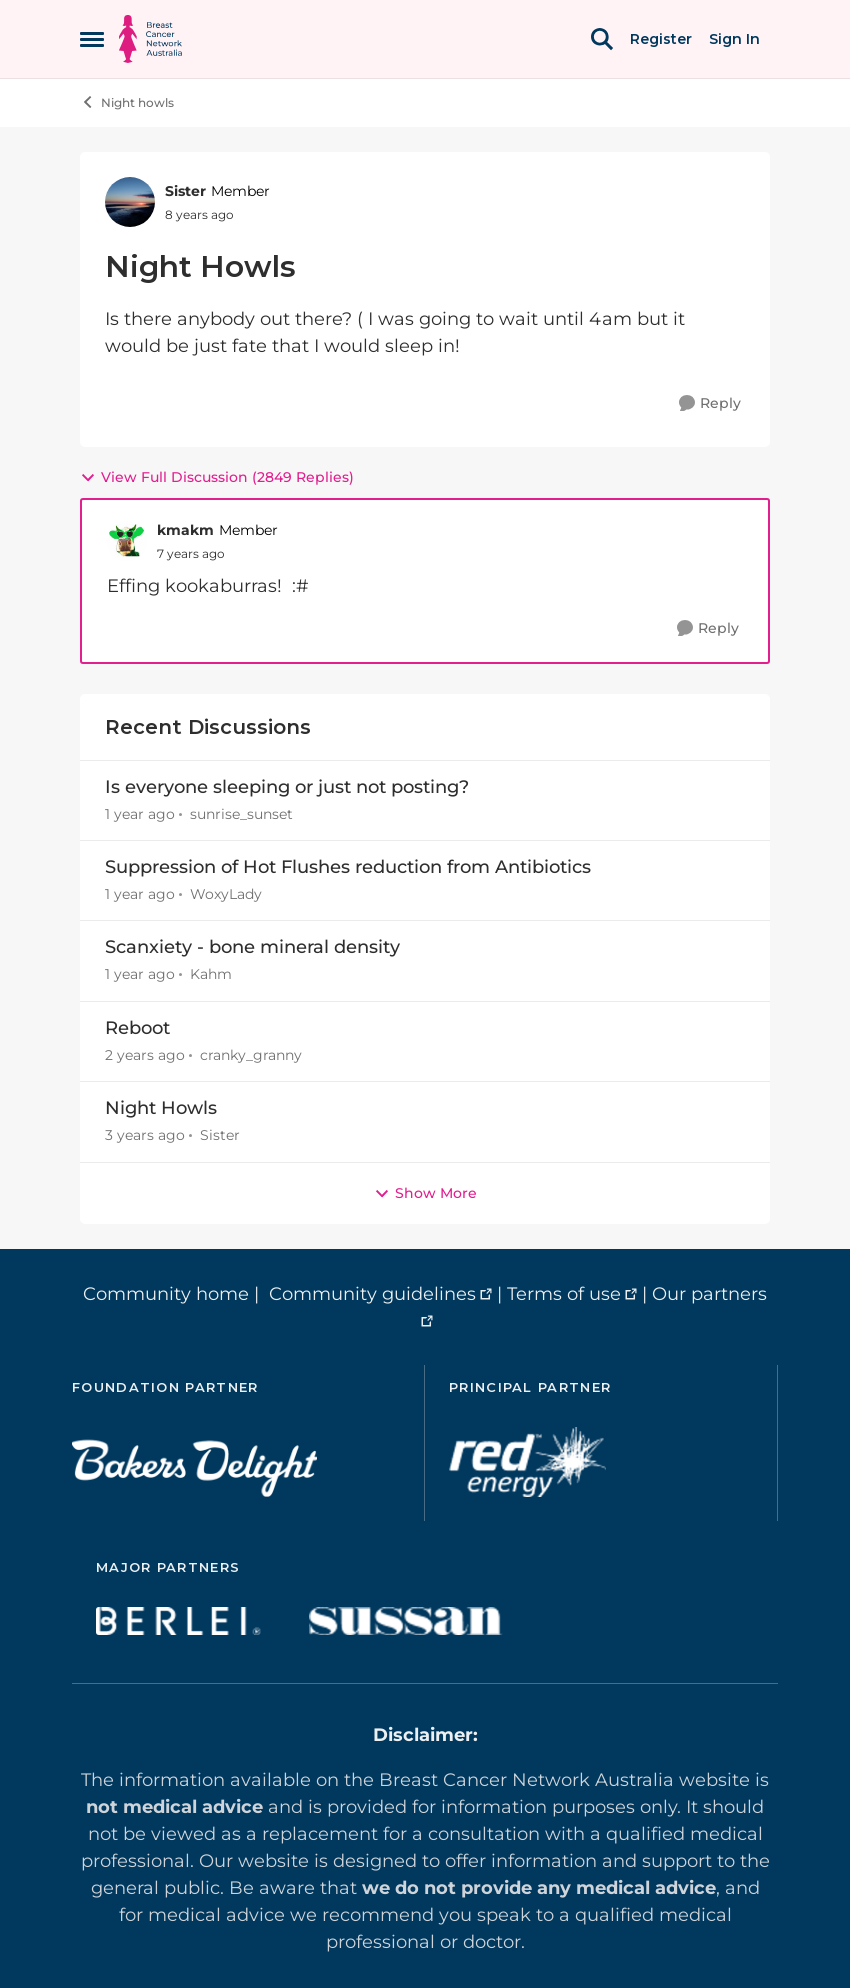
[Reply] (710, 403)
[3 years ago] (145, 1136)
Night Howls (161, 1108)
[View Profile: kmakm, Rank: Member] (127, 541)
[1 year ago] (140, 814)
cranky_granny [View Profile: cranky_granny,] (251, 1055)
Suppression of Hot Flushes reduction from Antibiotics (348, 867)
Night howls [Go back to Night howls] (127, 102)
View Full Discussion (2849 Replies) (217, 477)
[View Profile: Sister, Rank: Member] (130, 202)
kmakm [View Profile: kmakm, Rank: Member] (185, 530)
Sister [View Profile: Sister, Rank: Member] (185, 191)
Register (661, 39)
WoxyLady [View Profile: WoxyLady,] (226, 894)
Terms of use (564, 1294)
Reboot (137, 1028)
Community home (166, 1294)
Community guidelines (372, 1294)
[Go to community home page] (150, 39)
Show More (425, 1193)
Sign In (734, 39)
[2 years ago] (145, 1055)
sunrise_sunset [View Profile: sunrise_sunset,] (241, 814)
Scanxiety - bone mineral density (252, 947)
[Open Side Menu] (92, 39)
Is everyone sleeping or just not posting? (287, 787)
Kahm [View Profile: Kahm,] (211, 975)
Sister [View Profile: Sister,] (220, 1136)
